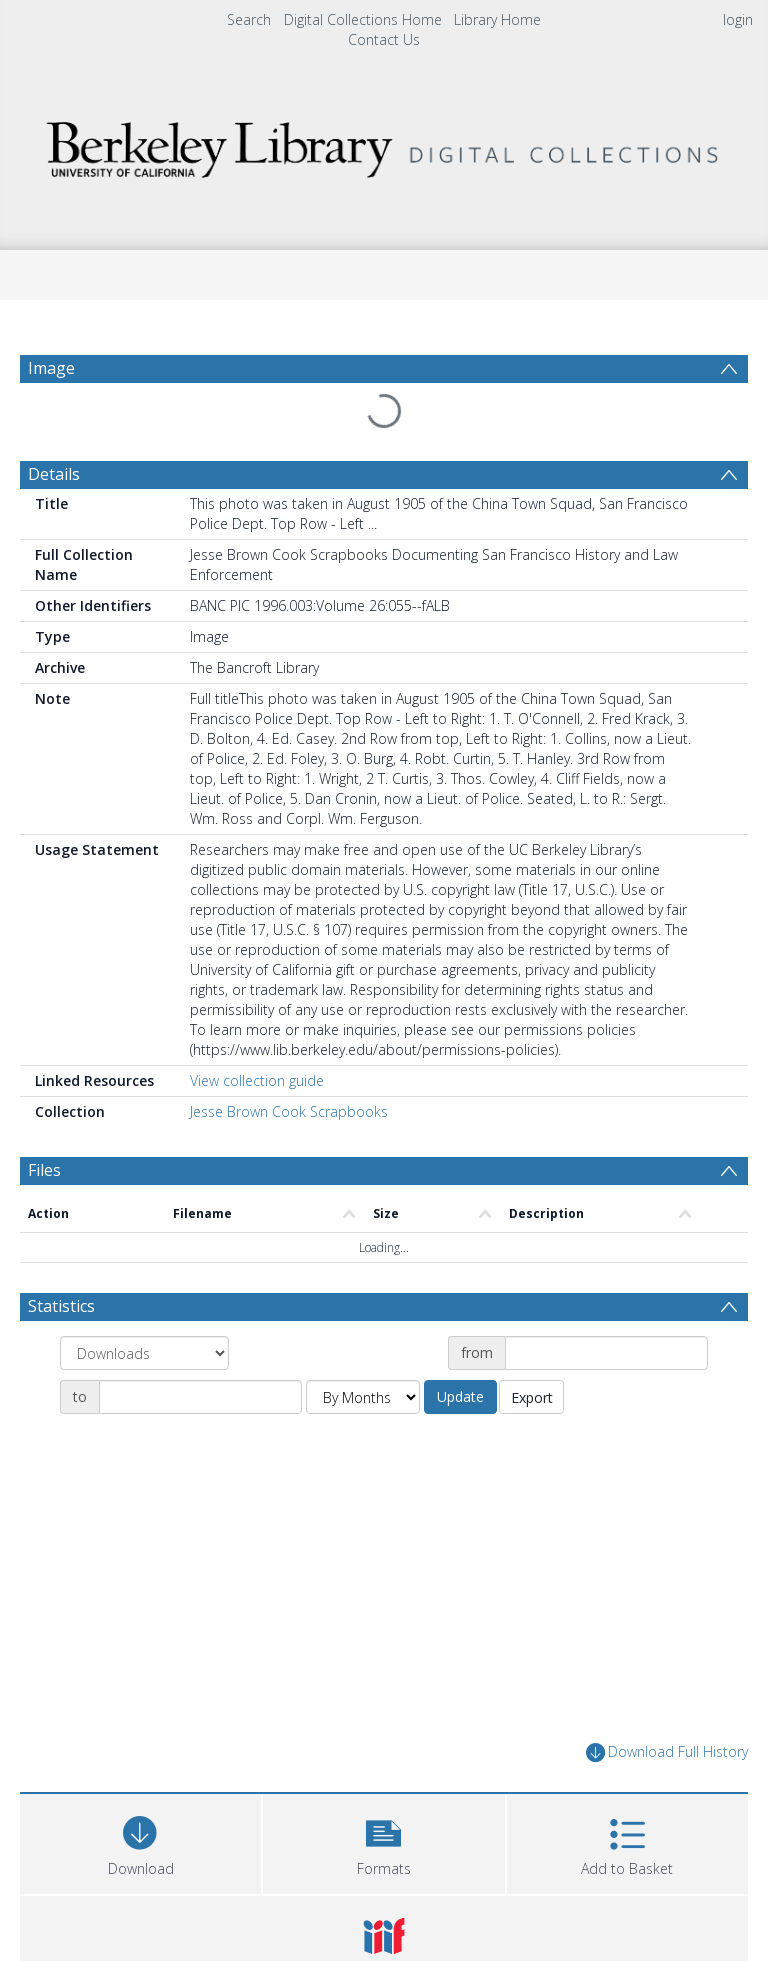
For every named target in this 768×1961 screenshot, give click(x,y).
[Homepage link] (383, 144)
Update (460, 1396)
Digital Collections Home (363, 19)
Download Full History (667, 1752)
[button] (383, 1841)
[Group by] (144, 1353)
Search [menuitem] (249, 19)
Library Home (497, 19)
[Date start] (606, 1353)
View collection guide (257, 1080)
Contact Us (384, 39)
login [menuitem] (738, 19)
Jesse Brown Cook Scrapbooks (289, 1111)
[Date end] (200, 1397)
